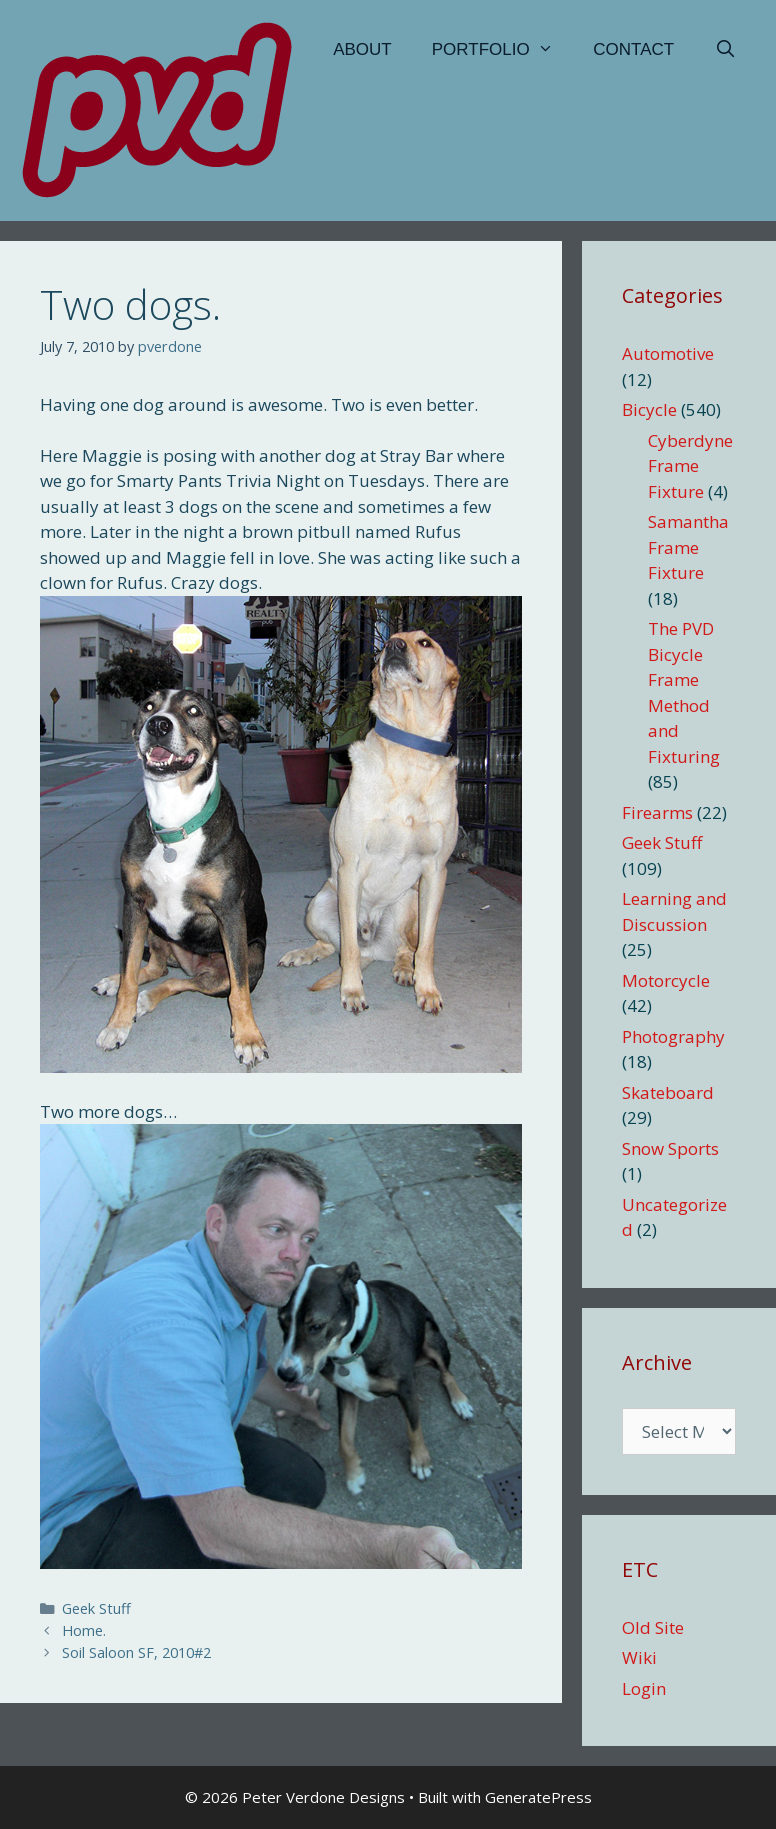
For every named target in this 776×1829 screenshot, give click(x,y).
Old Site (653, 1627)
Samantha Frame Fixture (688, 547)
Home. (84, 1630)
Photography (673, 1036)
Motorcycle (666, 980)
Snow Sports (670, 1148)
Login (644, 1688)
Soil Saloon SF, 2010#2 (136, 1652)
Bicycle (649, 409)
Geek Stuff (96, 1608)
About (362, 49)
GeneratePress (538, 1797)
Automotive (668, 353)
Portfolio (503, 50)
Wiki (639, 1657)
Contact (633, 49)
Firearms (657, 812)
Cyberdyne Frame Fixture (690, 466)
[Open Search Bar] (725, 50)
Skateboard (668, 1092)
